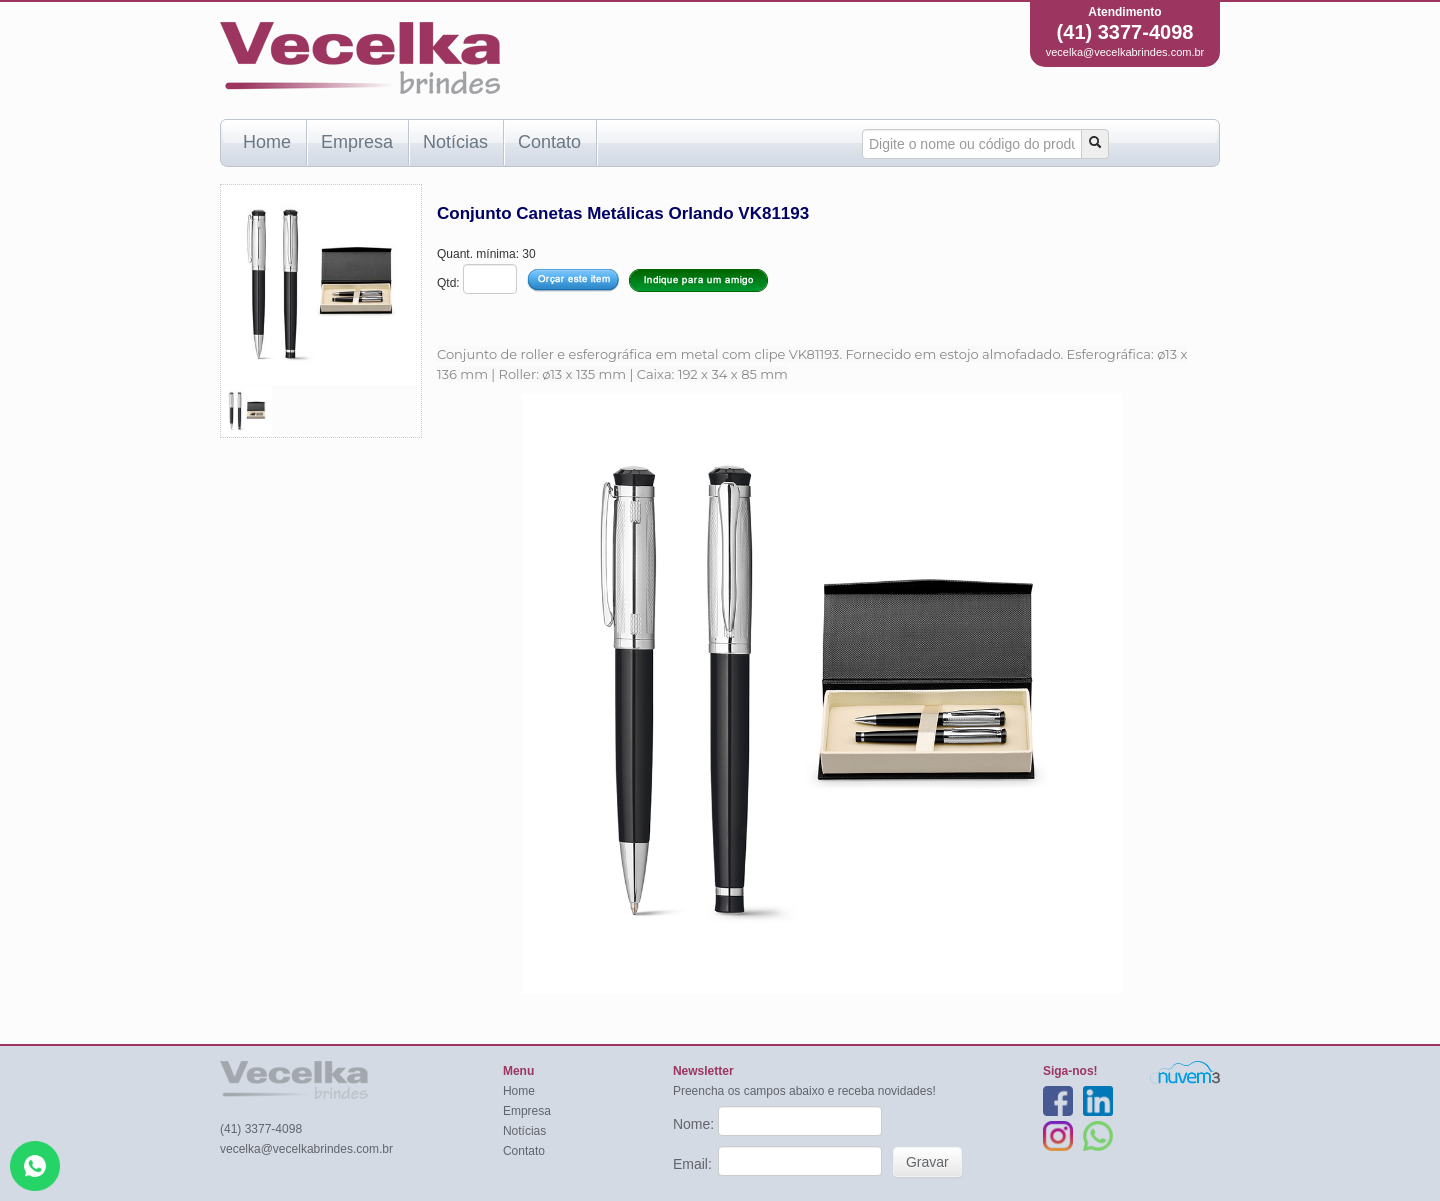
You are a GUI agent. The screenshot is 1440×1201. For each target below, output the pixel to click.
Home (267, 142)
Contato (549, 142)
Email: (694, 1164)
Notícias (455, 142)
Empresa (357, 142)
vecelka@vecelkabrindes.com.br (1125, 52)
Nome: (695, 1124)
